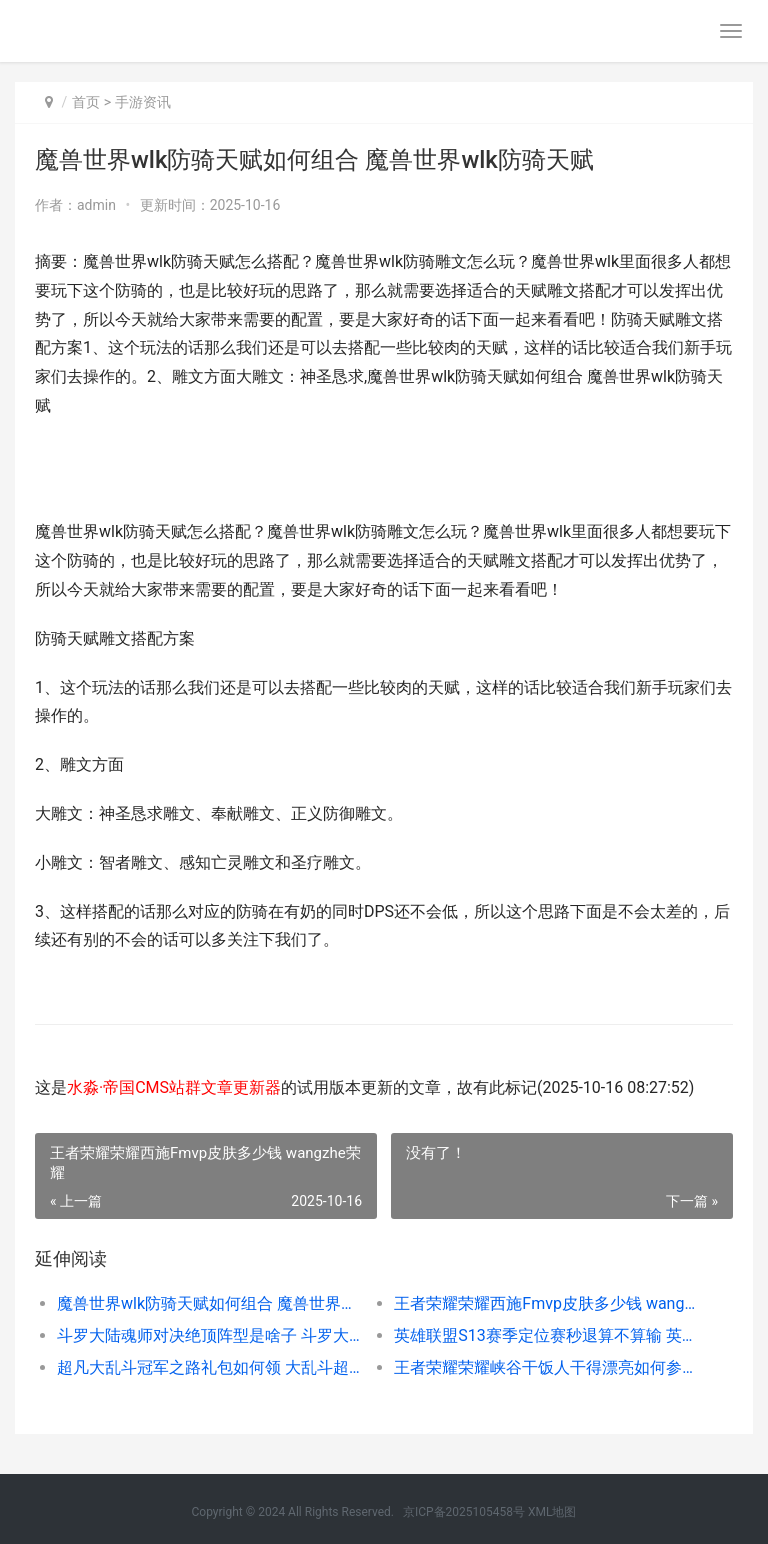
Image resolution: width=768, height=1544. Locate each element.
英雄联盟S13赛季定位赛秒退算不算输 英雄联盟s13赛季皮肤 (546, 1335)
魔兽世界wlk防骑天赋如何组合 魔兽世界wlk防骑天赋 (209, 1303)
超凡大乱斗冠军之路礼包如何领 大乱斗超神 (209, 1367)
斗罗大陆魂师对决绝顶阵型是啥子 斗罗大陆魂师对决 (209, 1335)
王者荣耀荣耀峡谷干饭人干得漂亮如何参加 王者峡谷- (546, 1367)
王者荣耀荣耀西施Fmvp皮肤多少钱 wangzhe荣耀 (546, 1303)
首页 (86, 102)
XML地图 (552, 1512)
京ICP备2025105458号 (464, 1512)
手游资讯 (143, 102)
